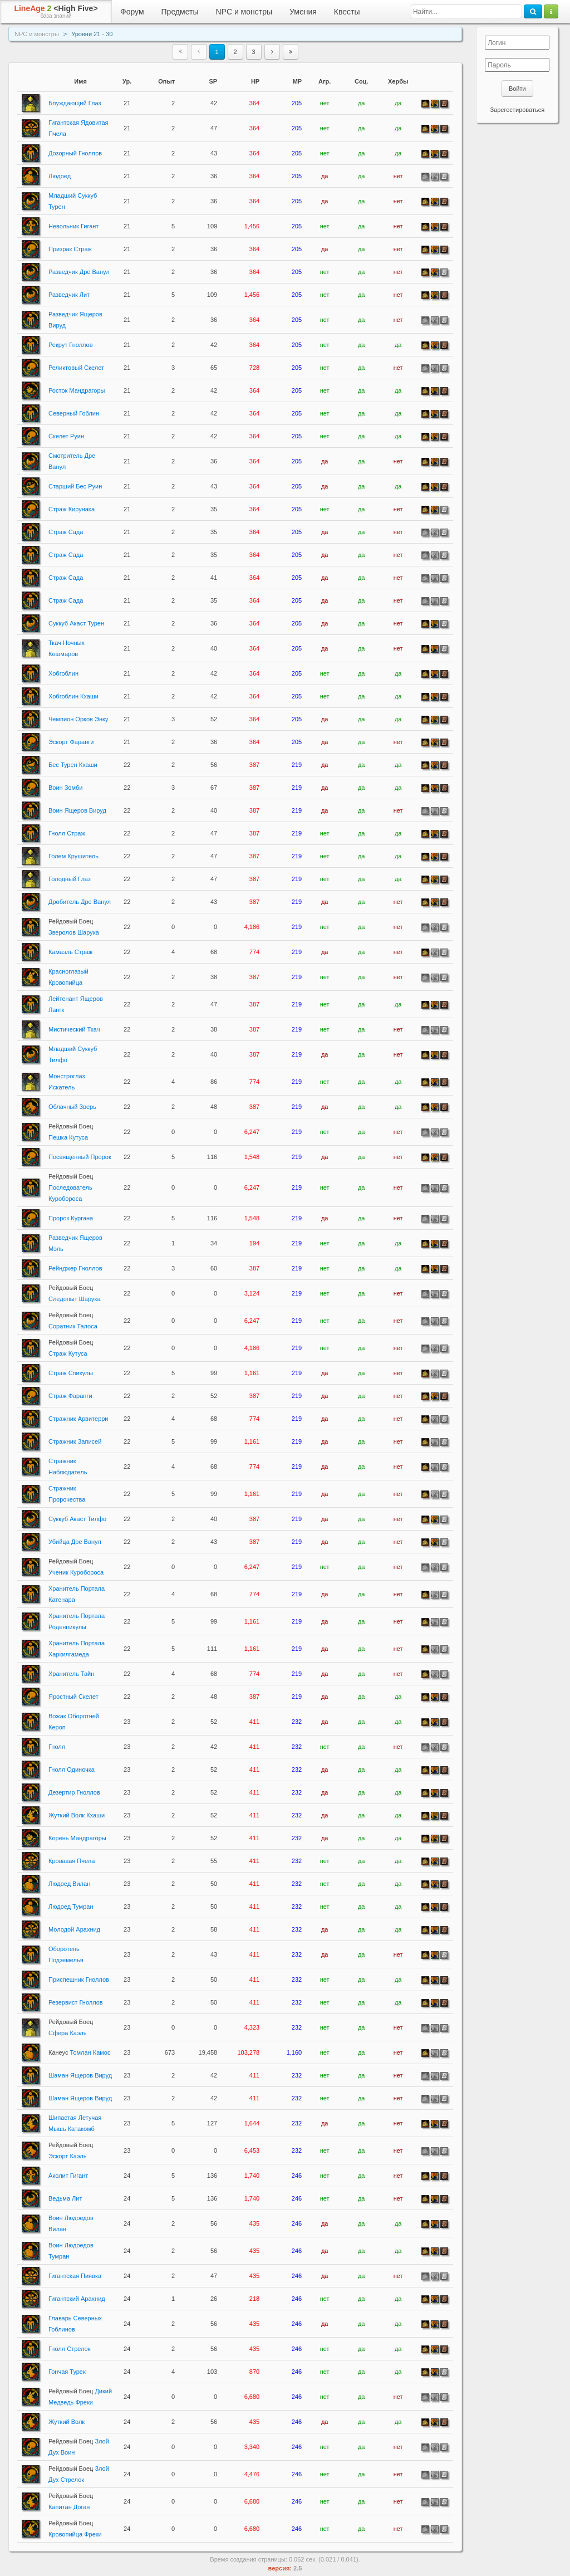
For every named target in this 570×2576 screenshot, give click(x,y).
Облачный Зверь (72, 1106)
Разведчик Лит (69, 294)
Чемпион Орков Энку (78, 719)
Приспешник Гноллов (78, 1979)
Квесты (347, 11)
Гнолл (56, 1746)
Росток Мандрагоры (76, 390)
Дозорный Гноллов (75, 153)
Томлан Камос (79, 2052)
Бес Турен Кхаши (72, 764)
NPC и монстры (243, 11)
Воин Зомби (65, 787)
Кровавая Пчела (71, 1861)
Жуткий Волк (66, 2421)
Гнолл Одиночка (71, 1769)
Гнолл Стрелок (69, 2348)
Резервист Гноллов (75, 2002)
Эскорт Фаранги (71, 742)
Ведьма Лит (65, 2198)
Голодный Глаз (69, 879)
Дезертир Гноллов (74, 1792)
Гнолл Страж (66, 833)
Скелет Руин (66, 436)
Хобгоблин (63, 673)
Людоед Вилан (69, 1883)
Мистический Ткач (74, 1029)
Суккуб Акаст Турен (76, 623)
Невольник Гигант (73, 226)
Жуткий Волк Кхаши (76, 1815)
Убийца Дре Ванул (74, 1541)
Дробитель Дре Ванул (79, 901)
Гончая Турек (67, 2371)
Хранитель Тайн (71, 1673)
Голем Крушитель (73, 856)
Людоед (59, 176)
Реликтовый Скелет (76, 367)
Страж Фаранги (70, 1395)
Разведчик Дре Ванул (79, 271)
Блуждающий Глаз (74, 103)
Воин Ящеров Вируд (77, 810)
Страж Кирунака (71, 509)
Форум (132, 11)
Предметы (180, 11)
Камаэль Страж (70, 952)
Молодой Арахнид (74, 1929)
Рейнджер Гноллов (75, 1268)
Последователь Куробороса (70, 1187)
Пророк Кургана (70, 1218)
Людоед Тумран (70, 1906)
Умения (303, 11)
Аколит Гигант (68, 2175)
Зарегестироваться (517, 109)
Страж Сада (65, 532)
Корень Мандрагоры (77, 1838)
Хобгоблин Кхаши (73, 696)
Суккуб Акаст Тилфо (77, 1519)
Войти (517, 88)
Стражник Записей (74, 1441)
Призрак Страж (70, 249)
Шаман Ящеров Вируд (80, 2075)
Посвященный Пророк (79, 1156)
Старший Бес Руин (75, 486)
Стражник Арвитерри (78, 1418)
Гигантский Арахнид (76, 2298)
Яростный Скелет (73, 1696)
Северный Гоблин (73, 413)
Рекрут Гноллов (70, 344)
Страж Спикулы (70, 1373)
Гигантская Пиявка (74, 2275)
